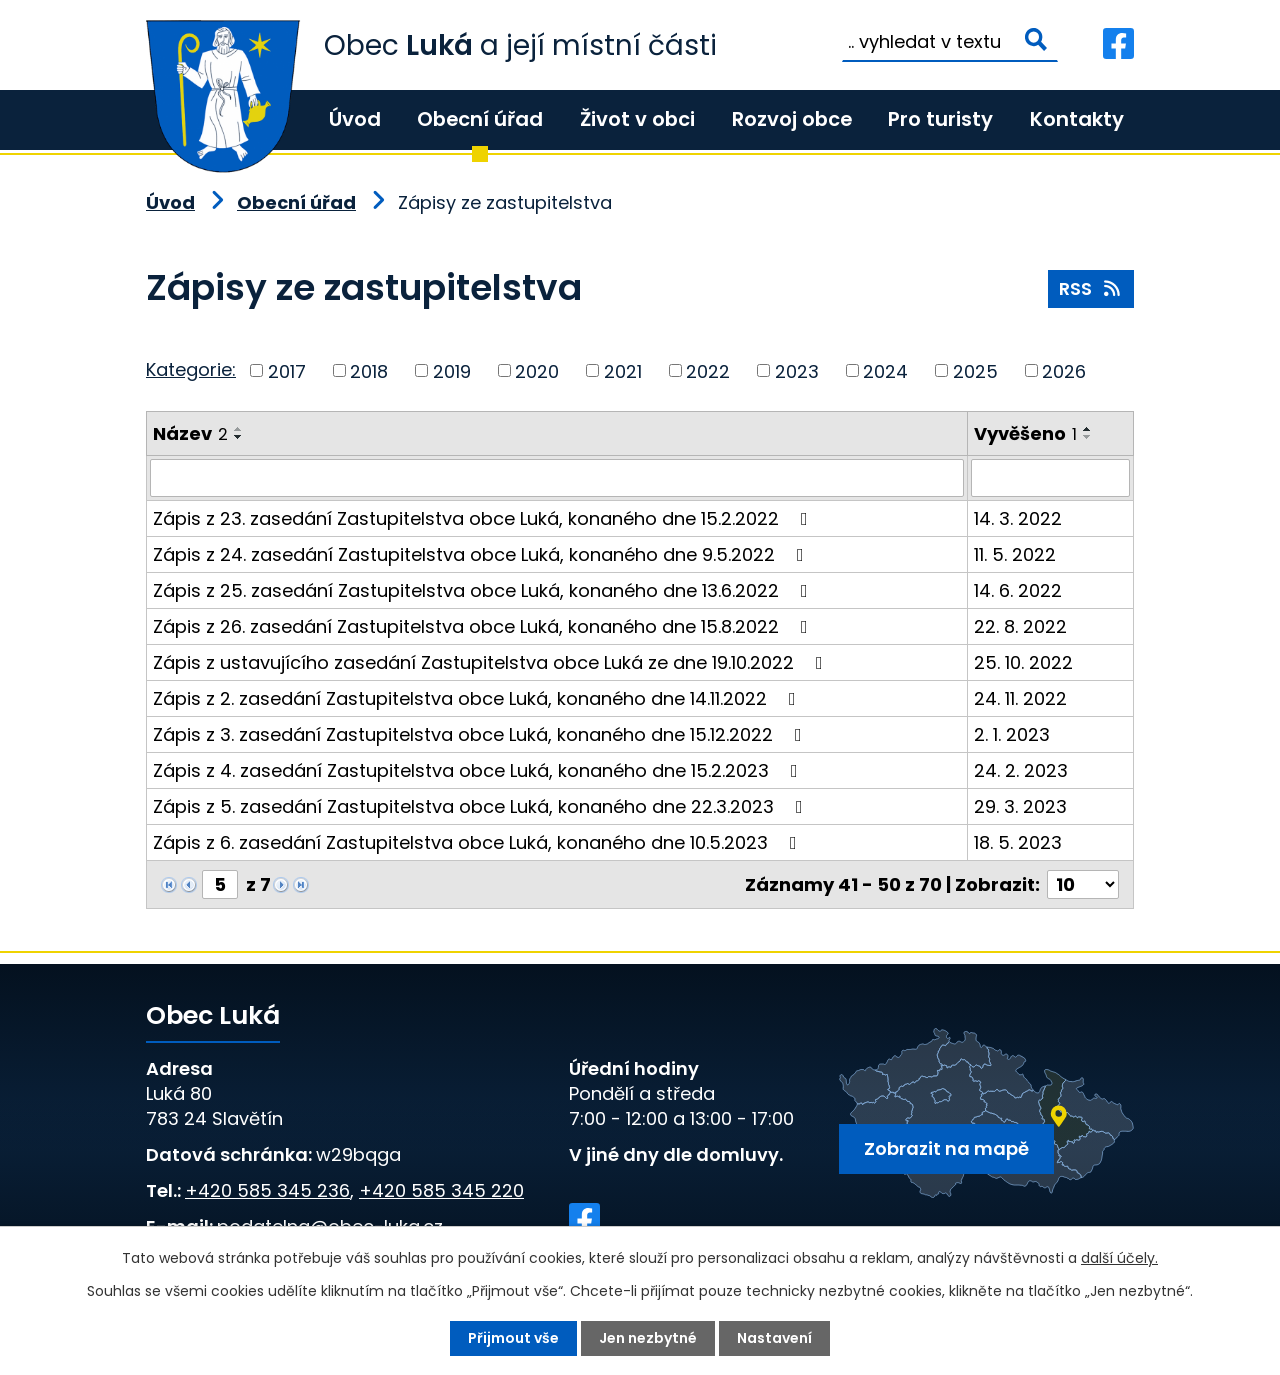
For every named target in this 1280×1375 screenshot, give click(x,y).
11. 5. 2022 (1015, 554)
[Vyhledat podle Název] (557, 478)
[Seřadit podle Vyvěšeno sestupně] (1088, 437)
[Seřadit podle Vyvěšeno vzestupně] (1088, 429)
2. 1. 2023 (1012, 734)
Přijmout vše (513, 1338)
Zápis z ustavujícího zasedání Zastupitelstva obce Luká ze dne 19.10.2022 (492, 662)
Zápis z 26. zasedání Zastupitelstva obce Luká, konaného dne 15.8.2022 (484, 626)
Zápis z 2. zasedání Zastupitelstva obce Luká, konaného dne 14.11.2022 (478, 698)
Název (190, 433)
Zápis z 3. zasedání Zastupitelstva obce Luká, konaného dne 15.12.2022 (481, 734)
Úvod (355, 119)
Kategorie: (191, 369)
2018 (369, 370)
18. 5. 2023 (1018, 842)
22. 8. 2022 (1020, 626)
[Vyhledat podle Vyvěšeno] (1050, 478)
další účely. (1119, 1258)
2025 (975, 370)
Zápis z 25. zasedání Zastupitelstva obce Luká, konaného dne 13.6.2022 (484, 590)
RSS (1091, 288)
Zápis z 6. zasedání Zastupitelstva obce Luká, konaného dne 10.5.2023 (479, 842)
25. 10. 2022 (1023, 662)
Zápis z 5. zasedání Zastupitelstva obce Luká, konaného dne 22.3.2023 (482, 806)
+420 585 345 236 (267, 1190)
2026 (1064, 370)
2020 (537, 370)
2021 (623, 370)
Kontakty (1077, 119)
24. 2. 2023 (1021, 770)
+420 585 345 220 (441, 1190)
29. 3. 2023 (1020, 806)
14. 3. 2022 (1018, 518)
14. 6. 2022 (1018, 590)
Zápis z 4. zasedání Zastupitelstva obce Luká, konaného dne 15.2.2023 (479, 770)
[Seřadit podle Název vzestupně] (239, 429)
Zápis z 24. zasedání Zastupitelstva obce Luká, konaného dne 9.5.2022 (482, 554)
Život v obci (637, 119)
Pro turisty (940, 119)
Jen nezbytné (648, 1338)
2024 (885, 370)
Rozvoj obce (792, 119)
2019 (452, 370)
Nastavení (774, 1338)
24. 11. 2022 (1020, 698)
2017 (287, 370)
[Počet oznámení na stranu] (1083, 884)
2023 (797, 370)
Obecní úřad (480, 119)
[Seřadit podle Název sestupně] (239, 437)
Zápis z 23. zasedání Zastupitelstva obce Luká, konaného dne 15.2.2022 (484, 518)
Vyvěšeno (1025, 433)
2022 (708, 370)
